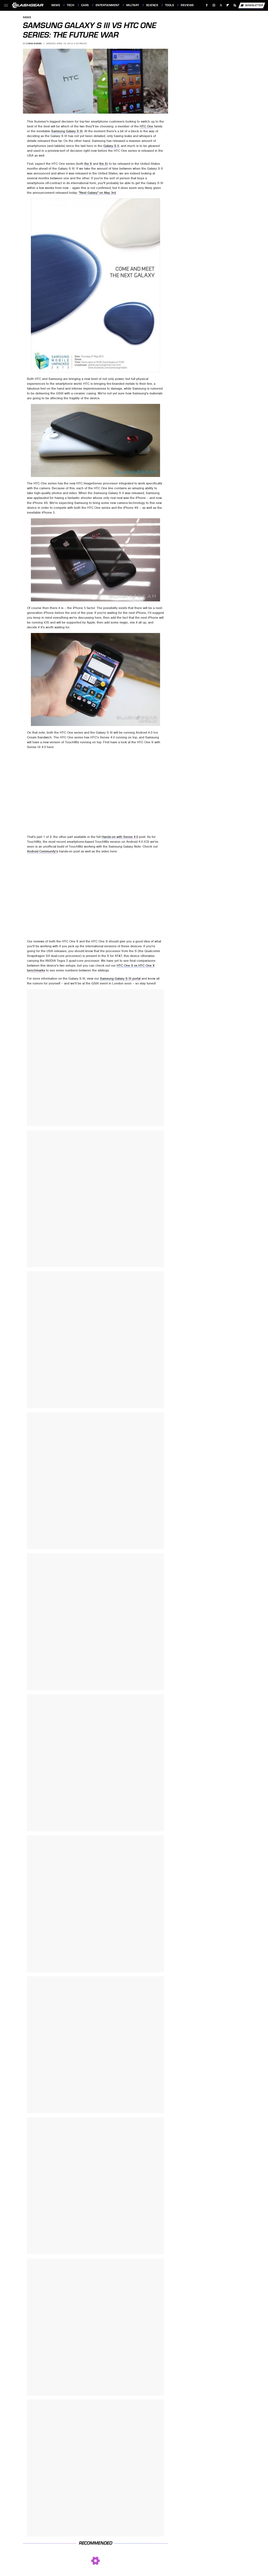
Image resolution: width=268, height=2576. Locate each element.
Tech (70, 5)
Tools (169, 5)
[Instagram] (214, 5)
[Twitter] (221, 5)
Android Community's (42, 851)
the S (103, 164)
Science (152, 5)
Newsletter (251, 5)
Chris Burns (34, 43)
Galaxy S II (111, 146)
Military (132, 5)
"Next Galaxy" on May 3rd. (98, 193)
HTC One (146, 126)
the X (88, 164)
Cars (85, 5)
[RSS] (235, 5)
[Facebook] (207, 5)
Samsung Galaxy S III (67, 131)
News (55, 5)
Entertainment (107, 5)
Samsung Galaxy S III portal (120, 978)
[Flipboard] (228, 5)
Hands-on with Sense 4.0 (120, 837)
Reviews (187, 5)
